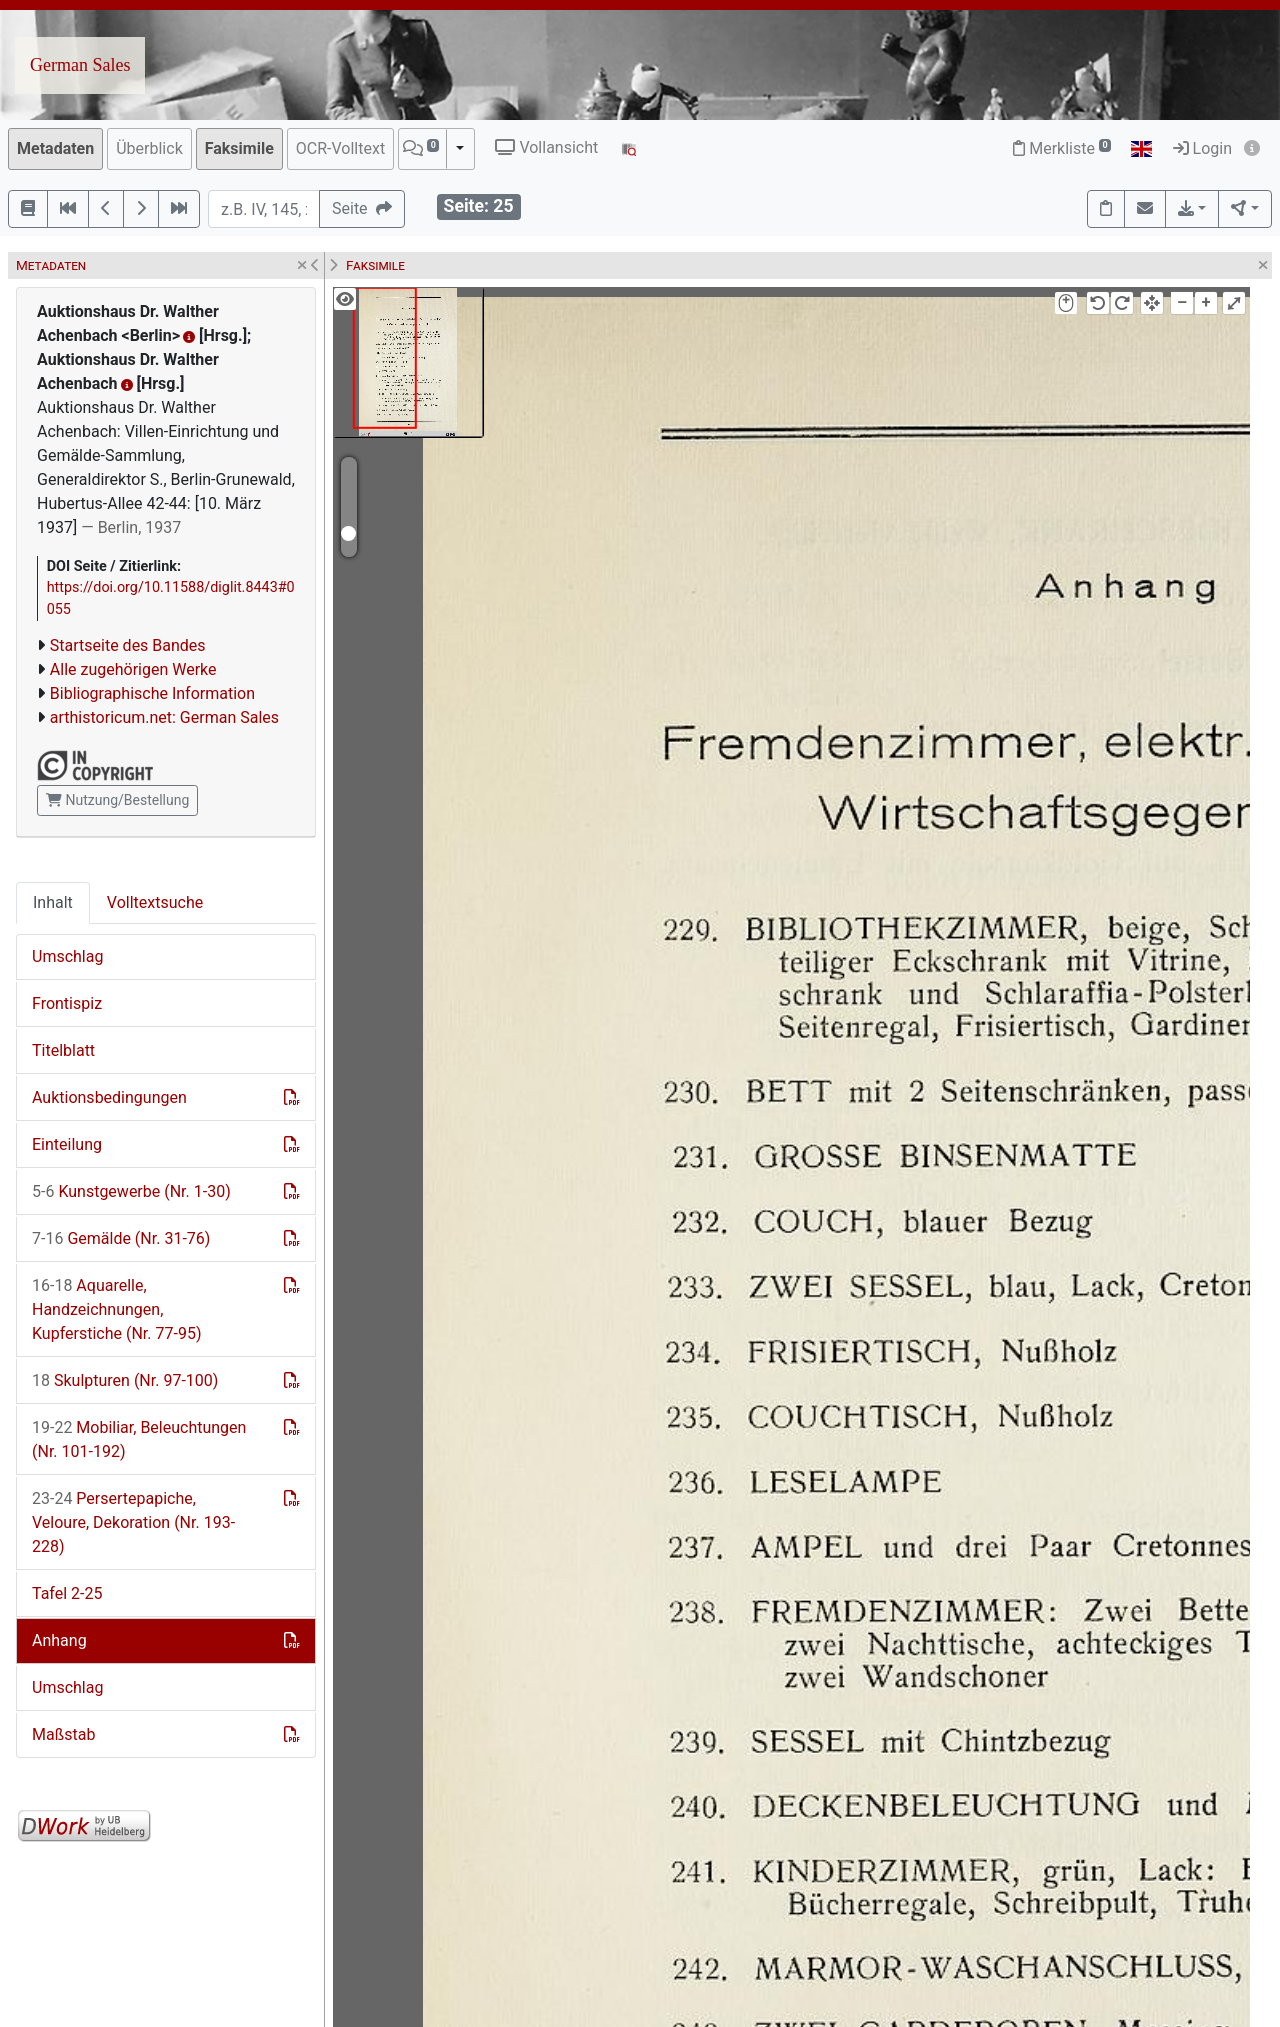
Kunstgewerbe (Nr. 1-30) (131, 1191)
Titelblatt (63, 1050)
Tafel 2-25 (67, 1593)
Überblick (149, 148)
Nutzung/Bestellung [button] (117, 800)
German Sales (80, 65)
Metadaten (55, 148)
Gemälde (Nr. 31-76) (121, 1238)
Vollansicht (546, 147)
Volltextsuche (155, 902)
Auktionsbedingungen (109, 1097)
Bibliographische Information (152, 693)
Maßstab (63, 1734)
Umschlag (67, 956)
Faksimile (239, 148)
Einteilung (67, 1144)
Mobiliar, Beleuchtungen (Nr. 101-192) (139, 1439)
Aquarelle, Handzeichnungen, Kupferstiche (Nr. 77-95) (116, 1309)
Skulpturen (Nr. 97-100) (125, 1380)
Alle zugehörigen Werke (133, 669)
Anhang (59, 1640)
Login (1202, 148)
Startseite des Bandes (128, 645)
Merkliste (1062, 148)
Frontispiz (67, 1003)
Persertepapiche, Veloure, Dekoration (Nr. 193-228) (133, 1522)
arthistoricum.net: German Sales (164, 717)
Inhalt (53, 902)
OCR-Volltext (340, 148)
